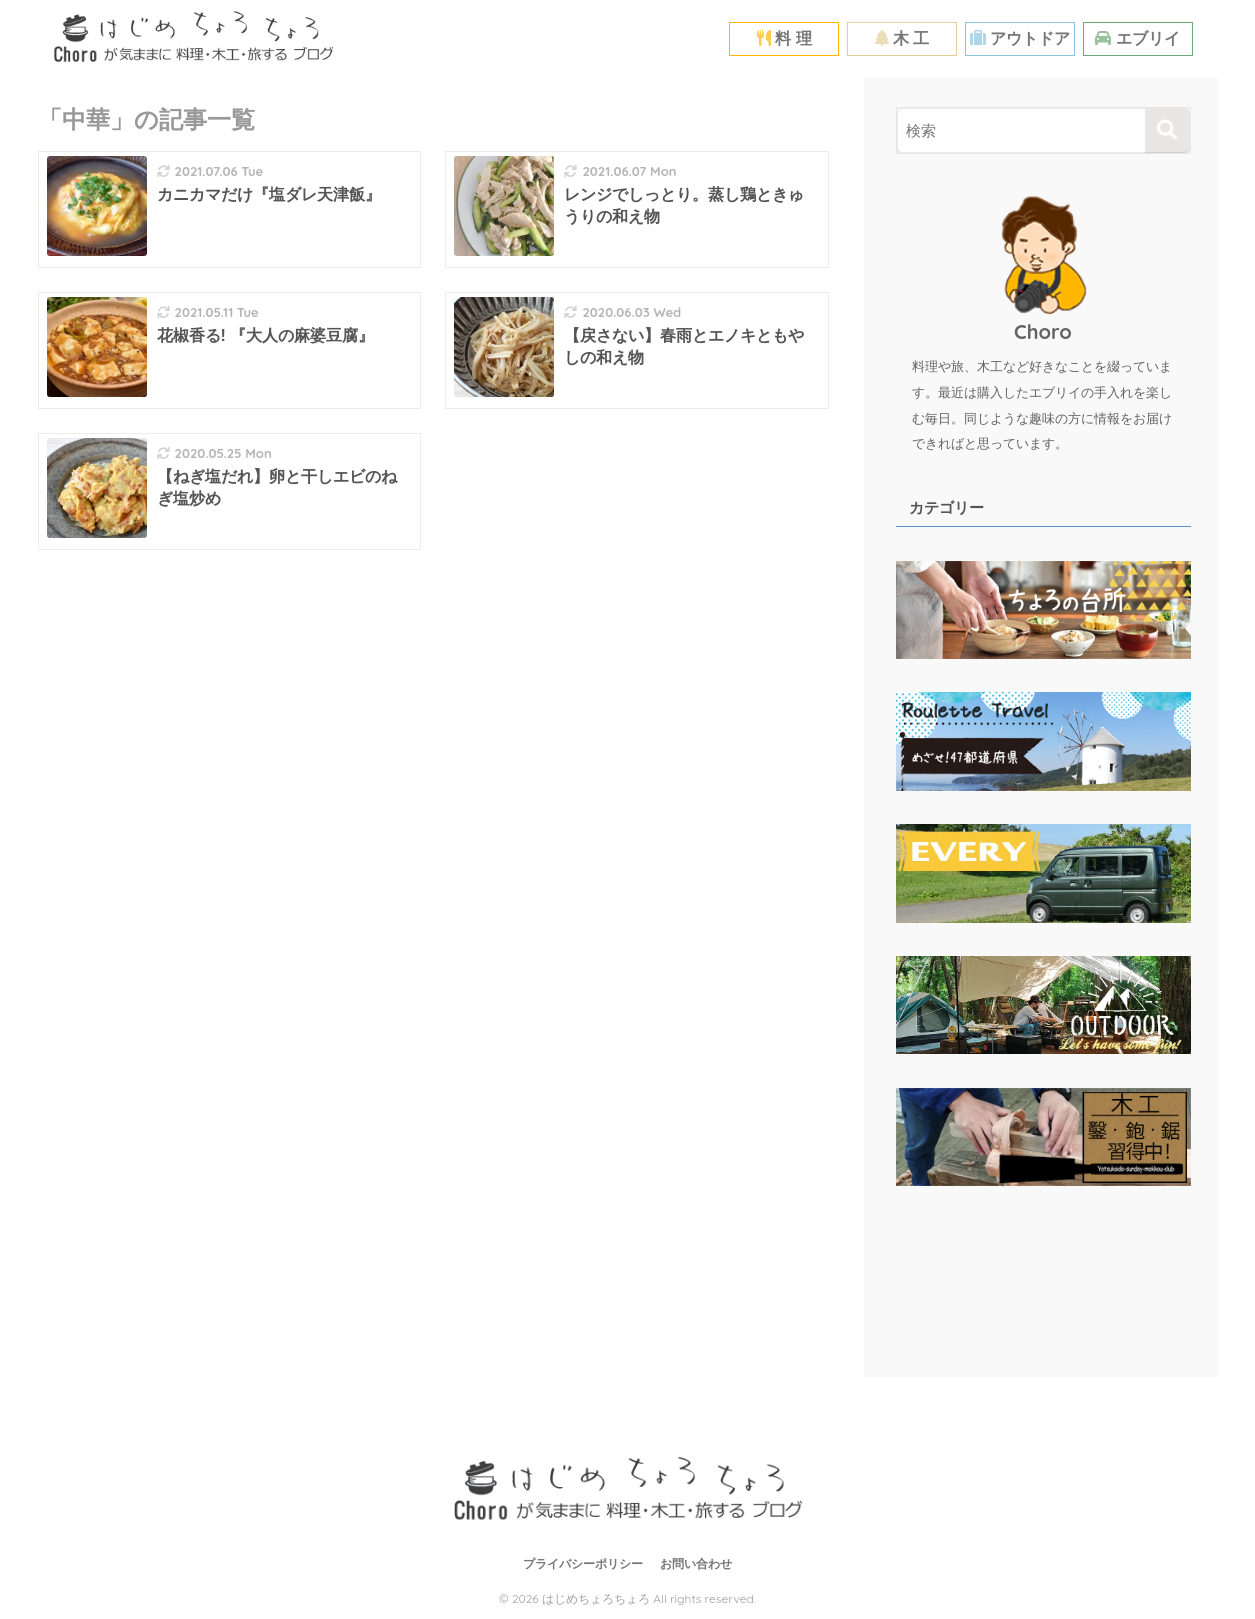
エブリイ (1137, 38)
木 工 (902, 38)
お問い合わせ (696, 1564)
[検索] (1167, 130)
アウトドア (1020, 38)
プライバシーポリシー (583, 1564)
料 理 (784, 38)
